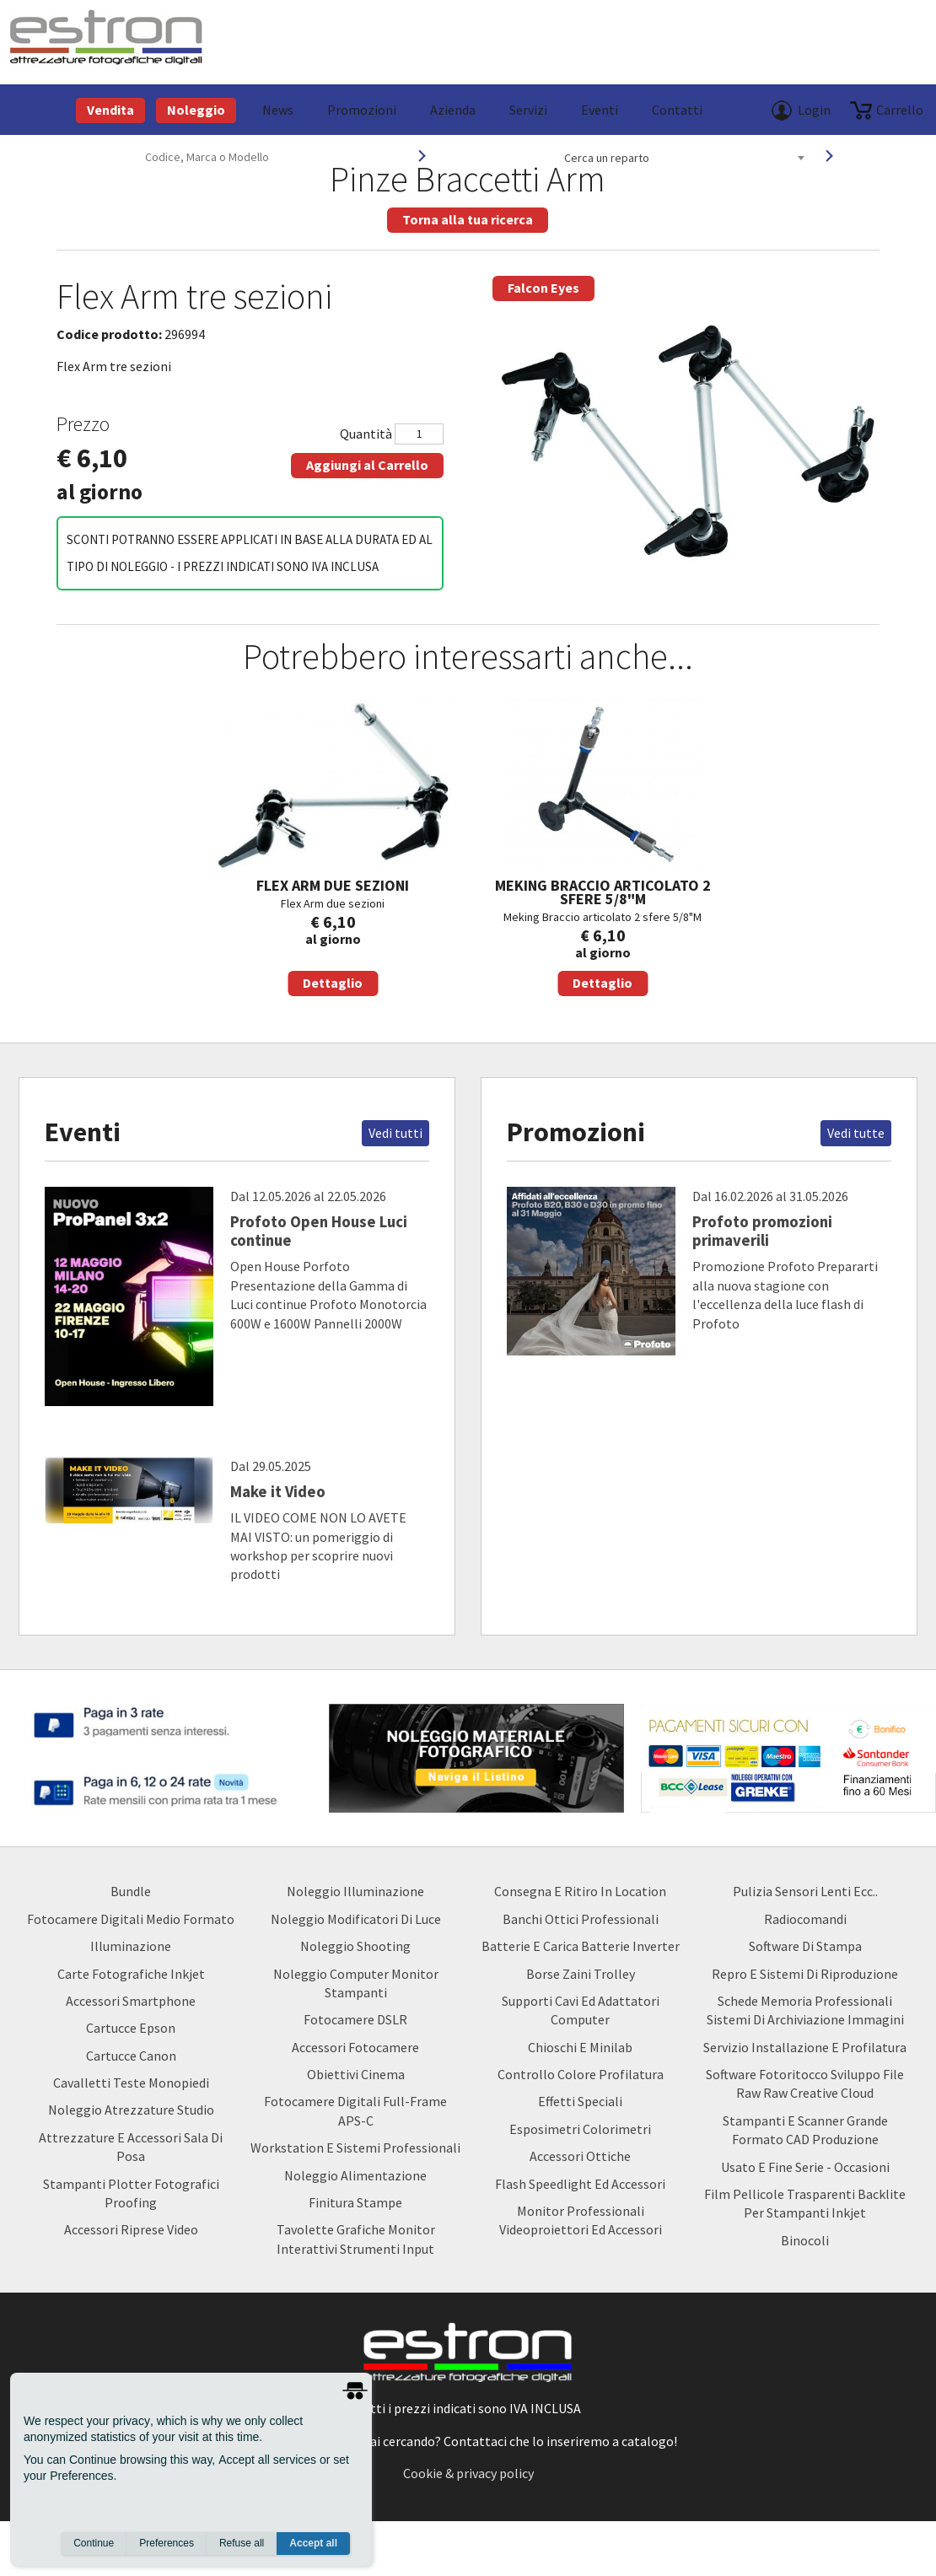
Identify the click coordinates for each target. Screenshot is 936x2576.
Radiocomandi (805, 1918)
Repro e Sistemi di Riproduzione (805, 1973)
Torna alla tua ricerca (467, 219)
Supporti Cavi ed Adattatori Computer (580, 2010)
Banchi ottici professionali (581, 1918)
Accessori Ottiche (580, 2156)
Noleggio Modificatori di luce (356, 1918)
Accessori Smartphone (131, 2000)
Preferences (166, 2543)
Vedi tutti (395, 1132)
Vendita (110, 109)
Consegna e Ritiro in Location (580, 1891)
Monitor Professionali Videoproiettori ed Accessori (580, 2220)
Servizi (528, 109)
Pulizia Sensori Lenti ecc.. (805, 1891)
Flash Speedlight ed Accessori (580, 2183)
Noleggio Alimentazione (355, 2175)
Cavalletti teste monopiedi (131, 2082)
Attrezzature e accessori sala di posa (131, 2146)
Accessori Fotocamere (355, 2047)
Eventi (599, 109)
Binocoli (805, 2240)
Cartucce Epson (130, 2027)
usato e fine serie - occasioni (805, 2166)
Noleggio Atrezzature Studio (131, 2109)
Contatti (677, 109)
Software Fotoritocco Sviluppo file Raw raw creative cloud (805, 2083)
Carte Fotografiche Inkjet (131, 1973)
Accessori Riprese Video (131, 2229)
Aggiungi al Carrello (367, 464)
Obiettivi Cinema (356, 2074)
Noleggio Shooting (355, 1945)
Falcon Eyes (543, 287)
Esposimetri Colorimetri (580, 2129)
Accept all (313, 2543)
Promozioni (362, 109)
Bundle (130, 1891)
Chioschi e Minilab (580, 2047)
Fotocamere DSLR (355, 2019)
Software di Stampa (805, 1945)
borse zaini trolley (580, 1973)
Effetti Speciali (580, 2101)
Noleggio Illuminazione (355, 1891)
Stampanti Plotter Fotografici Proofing (131, 2193)
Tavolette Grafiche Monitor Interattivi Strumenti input (356, 2238)
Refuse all (241, 2543)
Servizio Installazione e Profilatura (804, 2047)
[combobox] (683, 158)
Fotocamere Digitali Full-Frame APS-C (355, 2110)
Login (814, 109)
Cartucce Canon (131, 2055)
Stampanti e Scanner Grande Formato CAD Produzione (805, 2130)
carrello (899, 109)
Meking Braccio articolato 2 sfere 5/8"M (603, 847)
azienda (453, 109)
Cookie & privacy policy (468, 2473)
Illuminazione (130, 1945)
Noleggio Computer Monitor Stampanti (355, 1983)
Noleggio (196, 109)
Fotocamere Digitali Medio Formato (130, 1918)
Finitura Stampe (355, 2202)
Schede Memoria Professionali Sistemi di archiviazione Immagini (805, 2010)
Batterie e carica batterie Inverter (580, 1945)
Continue (93, 2543)
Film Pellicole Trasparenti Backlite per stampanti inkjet (805, 2203)
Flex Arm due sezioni (333, 847)
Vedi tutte (856, 1132)
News (278, 109)
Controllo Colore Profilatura (581, 2074)
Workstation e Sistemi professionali (355, 2147)
